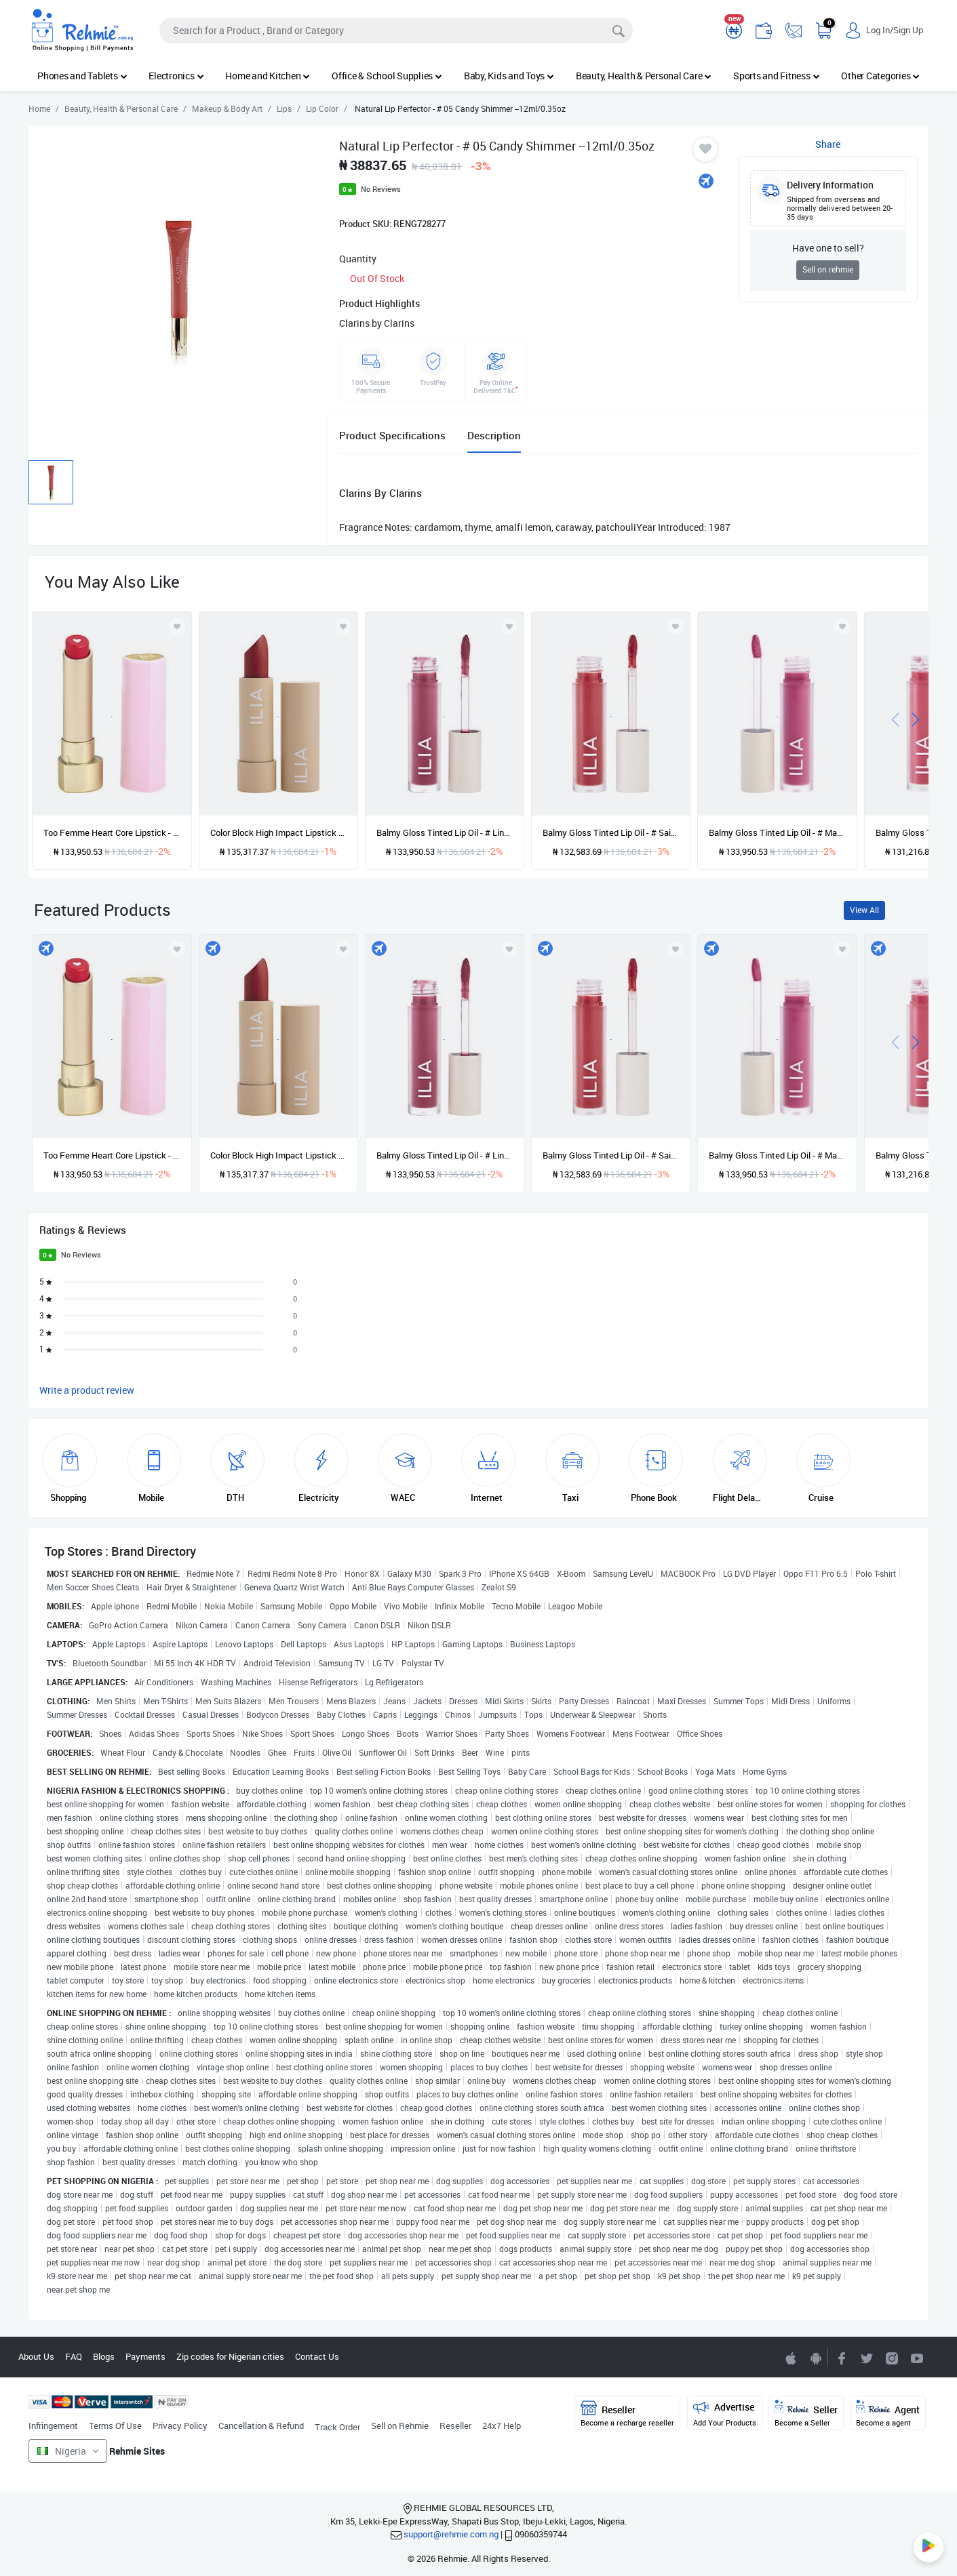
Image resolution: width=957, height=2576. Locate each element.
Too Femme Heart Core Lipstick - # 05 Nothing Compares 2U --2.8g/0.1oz (111, 832)
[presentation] (895, 718)
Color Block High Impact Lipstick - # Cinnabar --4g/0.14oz (278, 832)
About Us (36, 2356)
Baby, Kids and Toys (509, 75)
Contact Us (317, 2356)
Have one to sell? (828, 247)
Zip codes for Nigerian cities (230, 2356)
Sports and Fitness (776, 75)
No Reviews (381, 189)
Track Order (337, 2427)
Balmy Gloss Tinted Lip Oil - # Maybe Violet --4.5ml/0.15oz (777, 832)
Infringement (53, 2425)
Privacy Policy (180, 2425)
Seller (806, 2414)
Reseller (455, 2425)
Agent (888, 2414)
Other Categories (880, 75)
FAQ (73, 2356)
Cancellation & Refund (261, 2425)
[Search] (396, 30)
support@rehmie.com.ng (451, 2534)
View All (864, 910)
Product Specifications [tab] (392, 435)
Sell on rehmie (827, 269)
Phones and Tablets (82, 75)
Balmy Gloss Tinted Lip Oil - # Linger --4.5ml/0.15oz (444, 832)
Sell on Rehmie (400, 2425)
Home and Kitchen (267, 75)
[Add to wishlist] (177, 949)
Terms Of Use (115, 2425)
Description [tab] (494, 435)
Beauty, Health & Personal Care (643, 75)
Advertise (724, 2414)
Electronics (176, 75)
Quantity (357, 258)
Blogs (104, 2356)
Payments (145, 2356)
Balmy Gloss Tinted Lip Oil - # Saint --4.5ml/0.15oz (611, 832)
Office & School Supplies (387, 75)
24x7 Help (501, 2425)
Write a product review (86, 1390)
